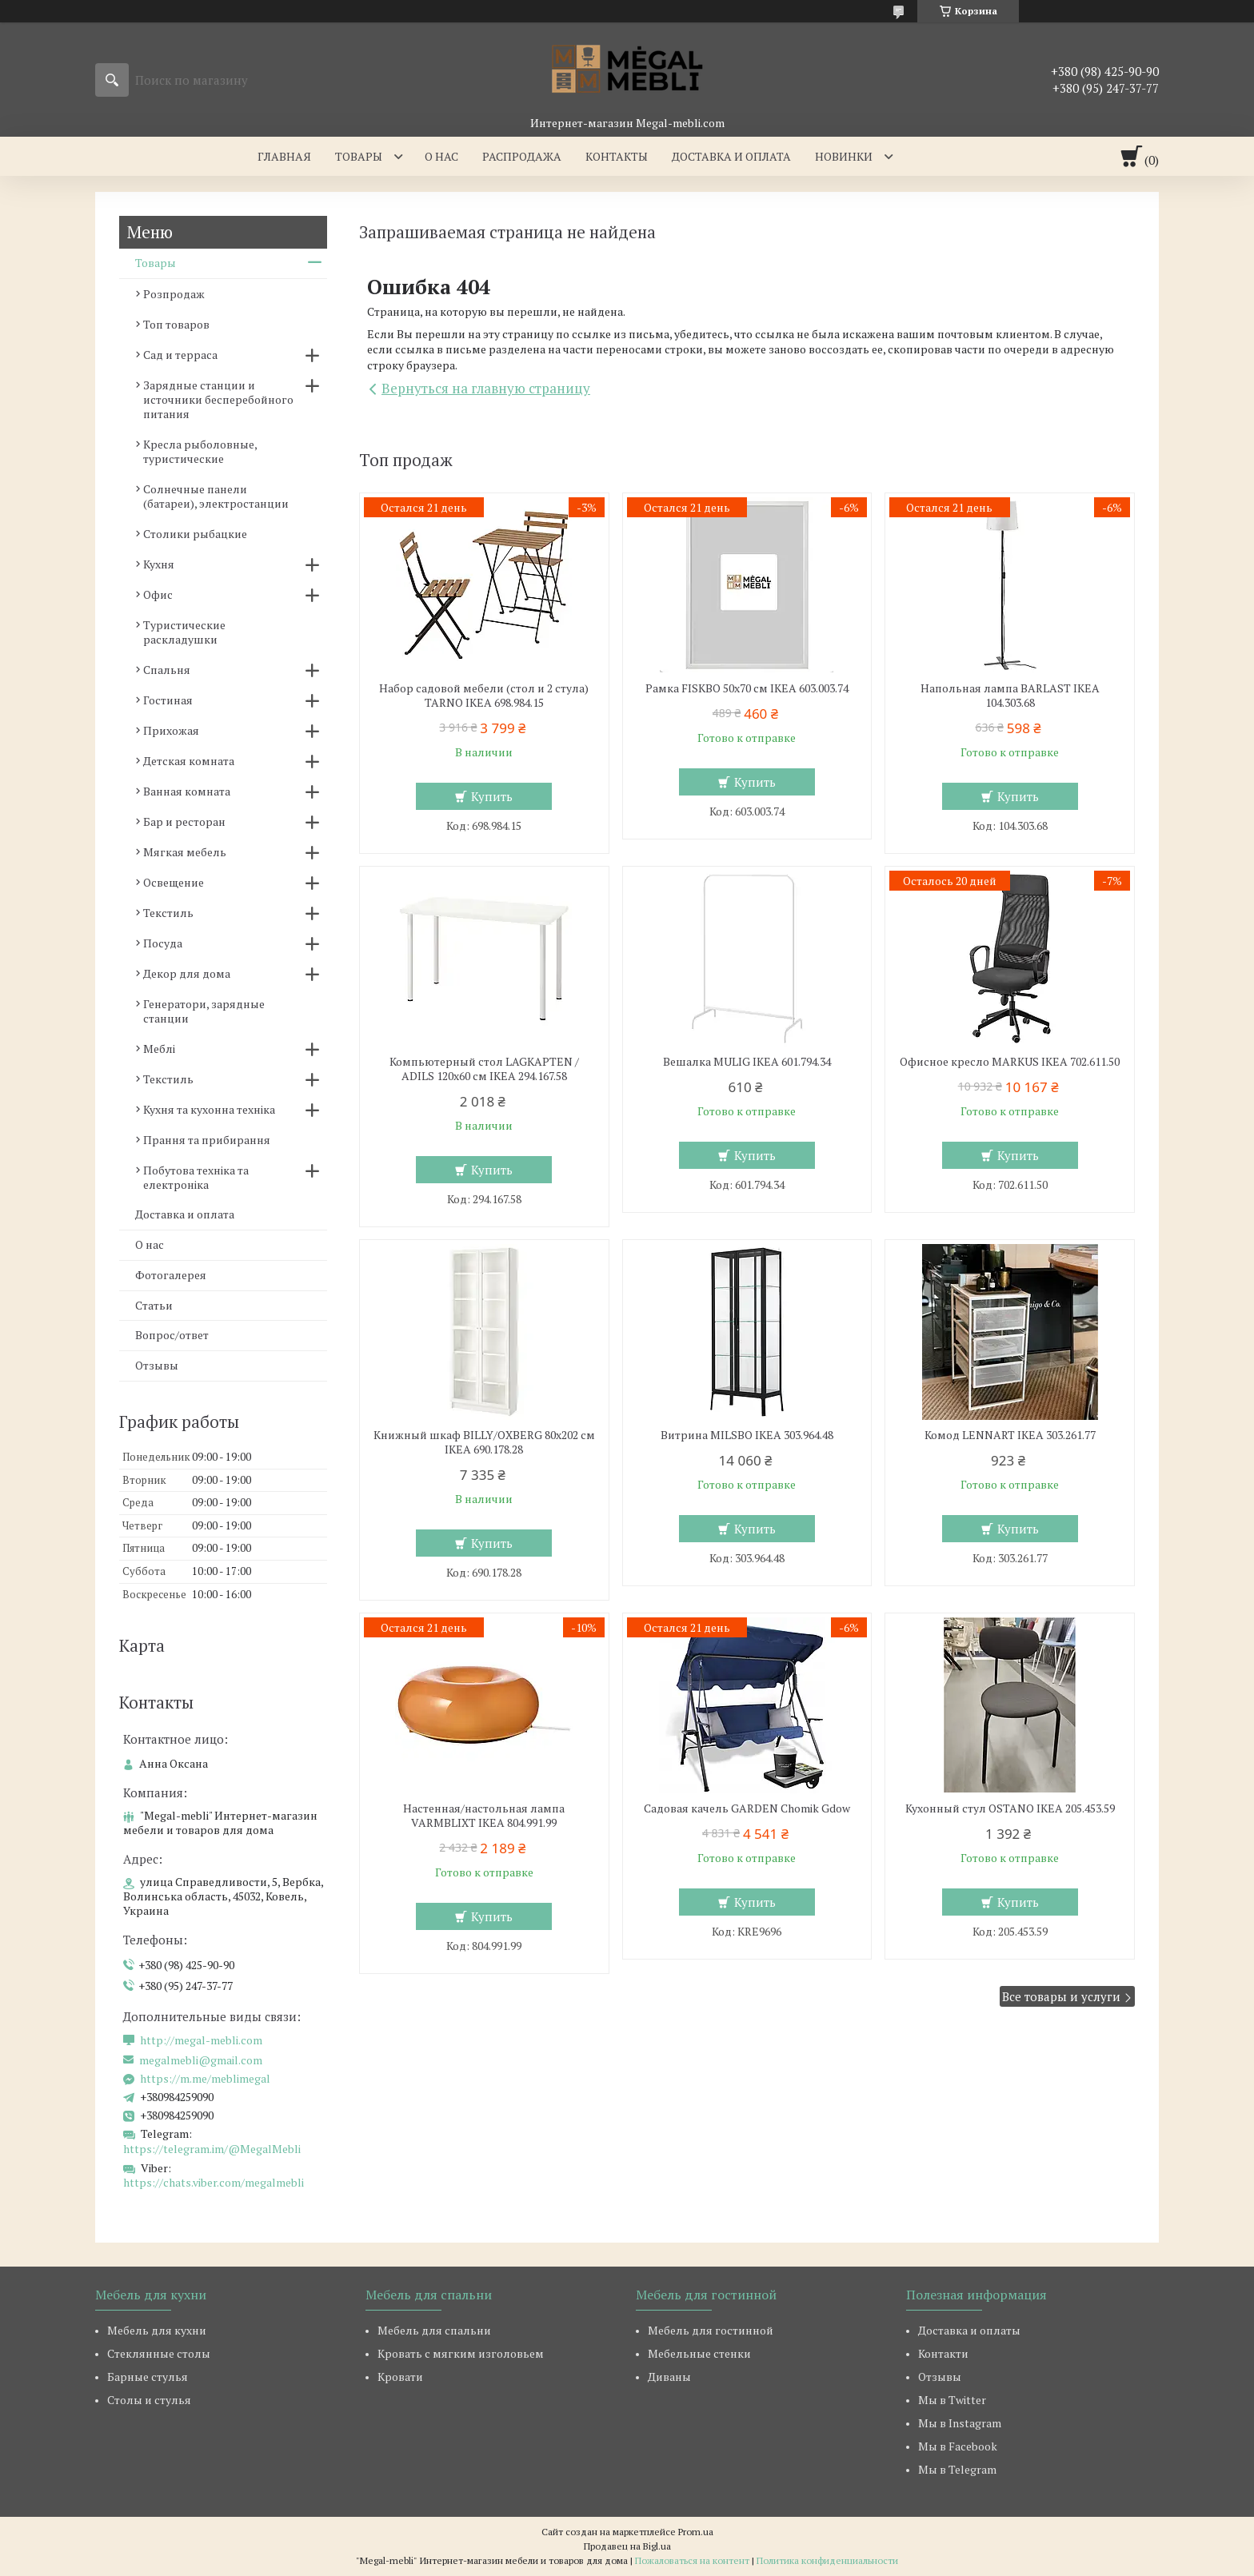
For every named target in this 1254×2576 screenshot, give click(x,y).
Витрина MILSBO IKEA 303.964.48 (747, 1435)
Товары (358, 156)
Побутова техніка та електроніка (196, 1177)
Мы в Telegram (957, 2469)
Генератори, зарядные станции (204, 1011)
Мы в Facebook (957, 2446)
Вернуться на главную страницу (485, 388)
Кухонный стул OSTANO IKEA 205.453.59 (1010, 1808)
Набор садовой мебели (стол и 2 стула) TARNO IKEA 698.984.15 (484, 695)
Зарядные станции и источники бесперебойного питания (218, 399)
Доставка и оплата (731, 156)
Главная (284, 156)
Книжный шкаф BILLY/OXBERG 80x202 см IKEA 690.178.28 (484, 1442)
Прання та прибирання (206, 1139)
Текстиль (168, 912)
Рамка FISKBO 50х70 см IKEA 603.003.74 (747, 688)
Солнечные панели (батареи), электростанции (216, 496)
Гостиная (168, 700)
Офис (158, 594)
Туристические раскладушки (184, 632)
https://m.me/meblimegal (205, 2079)
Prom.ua (695, 2532)
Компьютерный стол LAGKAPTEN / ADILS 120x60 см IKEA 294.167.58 (484, 1069)
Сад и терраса (180, 354)
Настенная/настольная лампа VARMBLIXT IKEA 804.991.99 (484, 1815)
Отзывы (156, 1365)
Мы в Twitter (952, 2399)
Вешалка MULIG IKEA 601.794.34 (747, 1062)
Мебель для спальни (434, 2330)
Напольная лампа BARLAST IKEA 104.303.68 (1010, 695)
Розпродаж (174, 293)
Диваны (669, 2376)
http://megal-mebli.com (201, 2040)
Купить (492, 796)
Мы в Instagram (959, 2422)
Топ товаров (176, 324)
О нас (441, 156)
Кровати (400, 2376)
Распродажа (521, 156)
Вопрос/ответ (172, 1334)
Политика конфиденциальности (827, 2560)
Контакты (616, 156)
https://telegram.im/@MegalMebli (212, 2148)
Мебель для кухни (156, 2330)
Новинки (844, 156)
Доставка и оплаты (969, 2330)
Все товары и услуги (1061, 1996)
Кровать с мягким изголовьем (460, 2353)
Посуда (162, 943)
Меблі (159, 1048)
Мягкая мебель (184, 851)
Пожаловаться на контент (692, 2560)
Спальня (166, 669)
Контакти (943, 2353)
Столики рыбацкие (195, 533)
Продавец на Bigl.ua (627, 2546)
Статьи (154, 1305)
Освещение (173, 882)
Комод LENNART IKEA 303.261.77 (1010, 1435)
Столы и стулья (149, 2399)
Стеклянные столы (158, 2353)
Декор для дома (186, 973)
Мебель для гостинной (710, 2330)
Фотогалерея (170, 1274)
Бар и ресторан (184, 821)
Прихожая (171, 730)
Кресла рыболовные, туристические (200, 451)
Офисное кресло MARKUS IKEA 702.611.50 (1010, 1062)
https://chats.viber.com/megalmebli (213, 2182)
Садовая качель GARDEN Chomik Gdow (747, 1808)
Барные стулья (147, 2376)
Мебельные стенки (699, 2353)
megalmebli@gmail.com (200, 2060)
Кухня (158, 564)
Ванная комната (186, 791)
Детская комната (188, 760)
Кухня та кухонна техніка (209, 1109)
